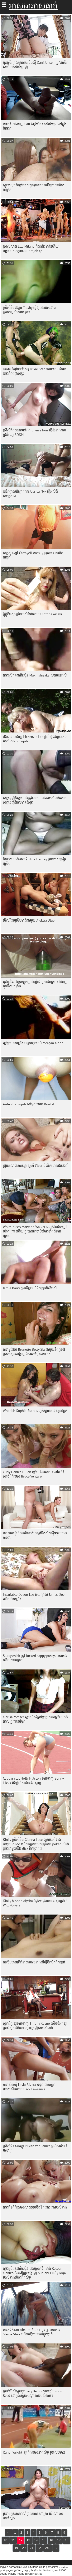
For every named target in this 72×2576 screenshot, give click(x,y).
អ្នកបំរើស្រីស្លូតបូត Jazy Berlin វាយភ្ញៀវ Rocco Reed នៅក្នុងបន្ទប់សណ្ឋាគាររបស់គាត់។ (33, 2393)
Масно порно (16, 2573)
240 (47, 2548)
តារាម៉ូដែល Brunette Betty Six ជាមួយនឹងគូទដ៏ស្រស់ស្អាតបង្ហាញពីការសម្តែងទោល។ (34, 1351)
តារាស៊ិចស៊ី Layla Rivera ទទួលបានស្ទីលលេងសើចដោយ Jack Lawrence (29, 2086)
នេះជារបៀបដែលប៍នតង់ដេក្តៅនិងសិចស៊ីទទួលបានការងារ (35, 1535)
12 (20, 2540)
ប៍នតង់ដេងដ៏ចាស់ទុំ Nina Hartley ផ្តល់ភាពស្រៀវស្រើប (34, 861)
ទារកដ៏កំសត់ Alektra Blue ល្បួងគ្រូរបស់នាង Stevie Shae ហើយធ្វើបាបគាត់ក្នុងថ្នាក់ (31, 2331)
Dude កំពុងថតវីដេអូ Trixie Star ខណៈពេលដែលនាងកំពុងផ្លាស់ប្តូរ (34, 371)
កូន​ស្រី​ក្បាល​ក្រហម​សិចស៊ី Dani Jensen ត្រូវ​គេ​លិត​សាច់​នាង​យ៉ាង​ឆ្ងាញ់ (35, 64)
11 (13, 2540)
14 (36, 2540)
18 (66, 2540)
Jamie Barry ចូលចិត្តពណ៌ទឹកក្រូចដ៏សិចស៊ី (30, 1288)
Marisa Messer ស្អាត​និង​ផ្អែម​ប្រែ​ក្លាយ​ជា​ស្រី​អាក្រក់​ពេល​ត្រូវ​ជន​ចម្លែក (35, 1719)
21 (31, 2548)
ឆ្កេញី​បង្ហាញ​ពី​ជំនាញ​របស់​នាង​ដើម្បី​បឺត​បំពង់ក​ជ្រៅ (34, 1962)
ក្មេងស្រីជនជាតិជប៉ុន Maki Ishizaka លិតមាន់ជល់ (35, 675)
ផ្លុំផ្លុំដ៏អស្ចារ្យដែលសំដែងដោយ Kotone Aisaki (32, 614)
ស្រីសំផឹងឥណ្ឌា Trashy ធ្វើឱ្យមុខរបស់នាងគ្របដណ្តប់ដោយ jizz (29, 309)
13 (28, 2540)
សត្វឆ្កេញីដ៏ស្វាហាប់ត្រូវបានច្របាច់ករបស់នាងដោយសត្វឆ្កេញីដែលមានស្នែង (35, 800)
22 (39, 2548)
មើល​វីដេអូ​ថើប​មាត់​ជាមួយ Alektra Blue (29, 920)
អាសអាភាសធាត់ (33, 6)
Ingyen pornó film (10, 2566)
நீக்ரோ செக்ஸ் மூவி (46, 2570)
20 (24, 2548)
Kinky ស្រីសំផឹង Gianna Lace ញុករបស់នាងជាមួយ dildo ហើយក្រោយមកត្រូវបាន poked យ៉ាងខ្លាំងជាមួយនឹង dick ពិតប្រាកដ (36, 1844)
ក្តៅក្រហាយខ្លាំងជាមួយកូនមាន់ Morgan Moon (33, 1043)
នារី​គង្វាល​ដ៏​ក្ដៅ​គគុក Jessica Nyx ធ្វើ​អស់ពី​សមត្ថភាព (30, 493)
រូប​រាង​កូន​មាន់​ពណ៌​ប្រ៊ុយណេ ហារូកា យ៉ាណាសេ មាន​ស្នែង (33, 2515)
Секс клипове (29, 2566)
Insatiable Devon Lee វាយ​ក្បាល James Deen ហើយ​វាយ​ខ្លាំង (34, 1596)
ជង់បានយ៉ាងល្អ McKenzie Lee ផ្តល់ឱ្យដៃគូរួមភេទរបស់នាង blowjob (35, 738)
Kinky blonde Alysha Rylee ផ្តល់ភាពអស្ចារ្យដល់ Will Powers (35, 1903)
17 (59, 2540)
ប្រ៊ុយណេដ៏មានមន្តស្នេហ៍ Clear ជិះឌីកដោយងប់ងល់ (36, 1165)
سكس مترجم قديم (10, 2570)
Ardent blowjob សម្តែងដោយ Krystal (28, 1104)
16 (51, 2540)
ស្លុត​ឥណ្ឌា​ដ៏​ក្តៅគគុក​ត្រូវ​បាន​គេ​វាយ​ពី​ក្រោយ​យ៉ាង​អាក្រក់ (33, 187)
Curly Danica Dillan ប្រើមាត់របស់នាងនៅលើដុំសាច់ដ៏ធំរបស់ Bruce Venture (34, 1474)
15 (43, 2540)
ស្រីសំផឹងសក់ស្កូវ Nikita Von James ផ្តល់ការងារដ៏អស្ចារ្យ (35, 2148)
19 (16, 2548)
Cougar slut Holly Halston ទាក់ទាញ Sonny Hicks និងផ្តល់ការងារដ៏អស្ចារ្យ (33, 1780)
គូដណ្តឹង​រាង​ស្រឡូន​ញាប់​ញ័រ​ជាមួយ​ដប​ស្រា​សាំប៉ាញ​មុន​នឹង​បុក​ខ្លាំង (35, 983)
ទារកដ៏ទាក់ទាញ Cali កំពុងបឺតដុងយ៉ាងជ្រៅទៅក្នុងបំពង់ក (34, 126)
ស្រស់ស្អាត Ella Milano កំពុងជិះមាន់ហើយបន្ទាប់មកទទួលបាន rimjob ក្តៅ (31, 248)
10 (5, 2540)
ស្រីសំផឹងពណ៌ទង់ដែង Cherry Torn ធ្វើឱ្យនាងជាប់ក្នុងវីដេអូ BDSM (34, 432)
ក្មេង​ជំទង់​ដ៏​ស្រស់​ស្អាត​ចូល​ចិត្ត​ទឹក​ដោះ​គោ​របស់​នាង (35, 2207)
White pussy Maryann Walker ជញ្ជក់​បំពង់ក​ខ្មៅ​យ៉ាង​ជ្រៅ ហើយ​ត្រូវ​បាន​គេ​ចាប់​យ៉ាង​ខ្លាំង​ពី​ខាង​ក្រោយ (35, 1231)
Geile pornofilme (49, 2566)
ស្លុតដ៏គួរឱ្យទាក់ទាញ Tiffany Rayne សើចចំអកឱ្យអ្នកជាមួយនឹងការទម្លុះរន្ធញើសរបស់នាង (35, 2025)
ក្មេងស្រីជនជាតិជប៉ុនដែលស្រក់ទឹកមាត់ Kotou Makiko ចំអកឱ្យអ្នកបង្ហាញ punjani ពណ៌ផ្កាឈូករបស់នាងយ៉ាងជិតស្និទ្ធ (34, 2273)
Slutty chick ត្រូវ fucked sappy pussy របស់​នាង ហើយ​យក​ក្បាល (35, 1657)
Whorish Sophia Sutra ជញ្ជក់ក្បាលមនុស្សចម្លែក (35, 1410)
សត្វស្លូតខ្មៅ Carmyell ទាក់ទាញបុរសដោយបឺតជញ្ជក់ (33, 555)
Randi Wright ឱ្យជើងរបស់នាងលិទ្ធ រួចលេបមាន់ (34, 2452)
